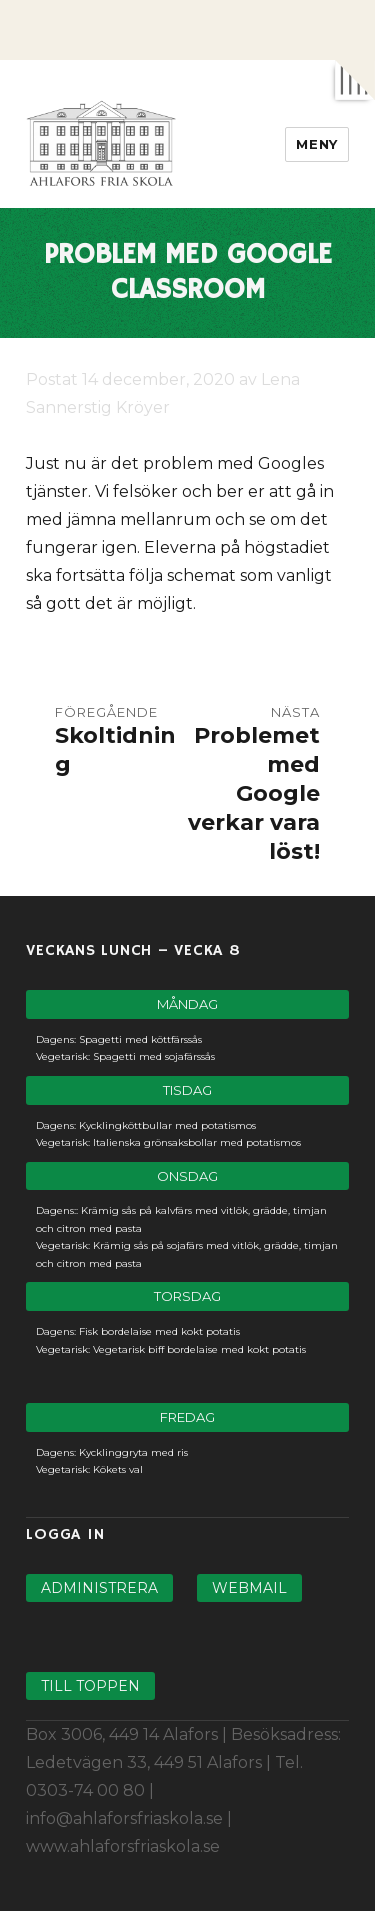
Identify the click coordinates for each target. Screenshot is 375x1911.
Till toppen (90, 1686)
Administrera (99, 1588)
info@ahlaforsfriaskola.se (124, 1818)
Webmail (249, 1588)
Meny (316, 144)
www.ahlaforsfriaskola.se (123, 1846)
